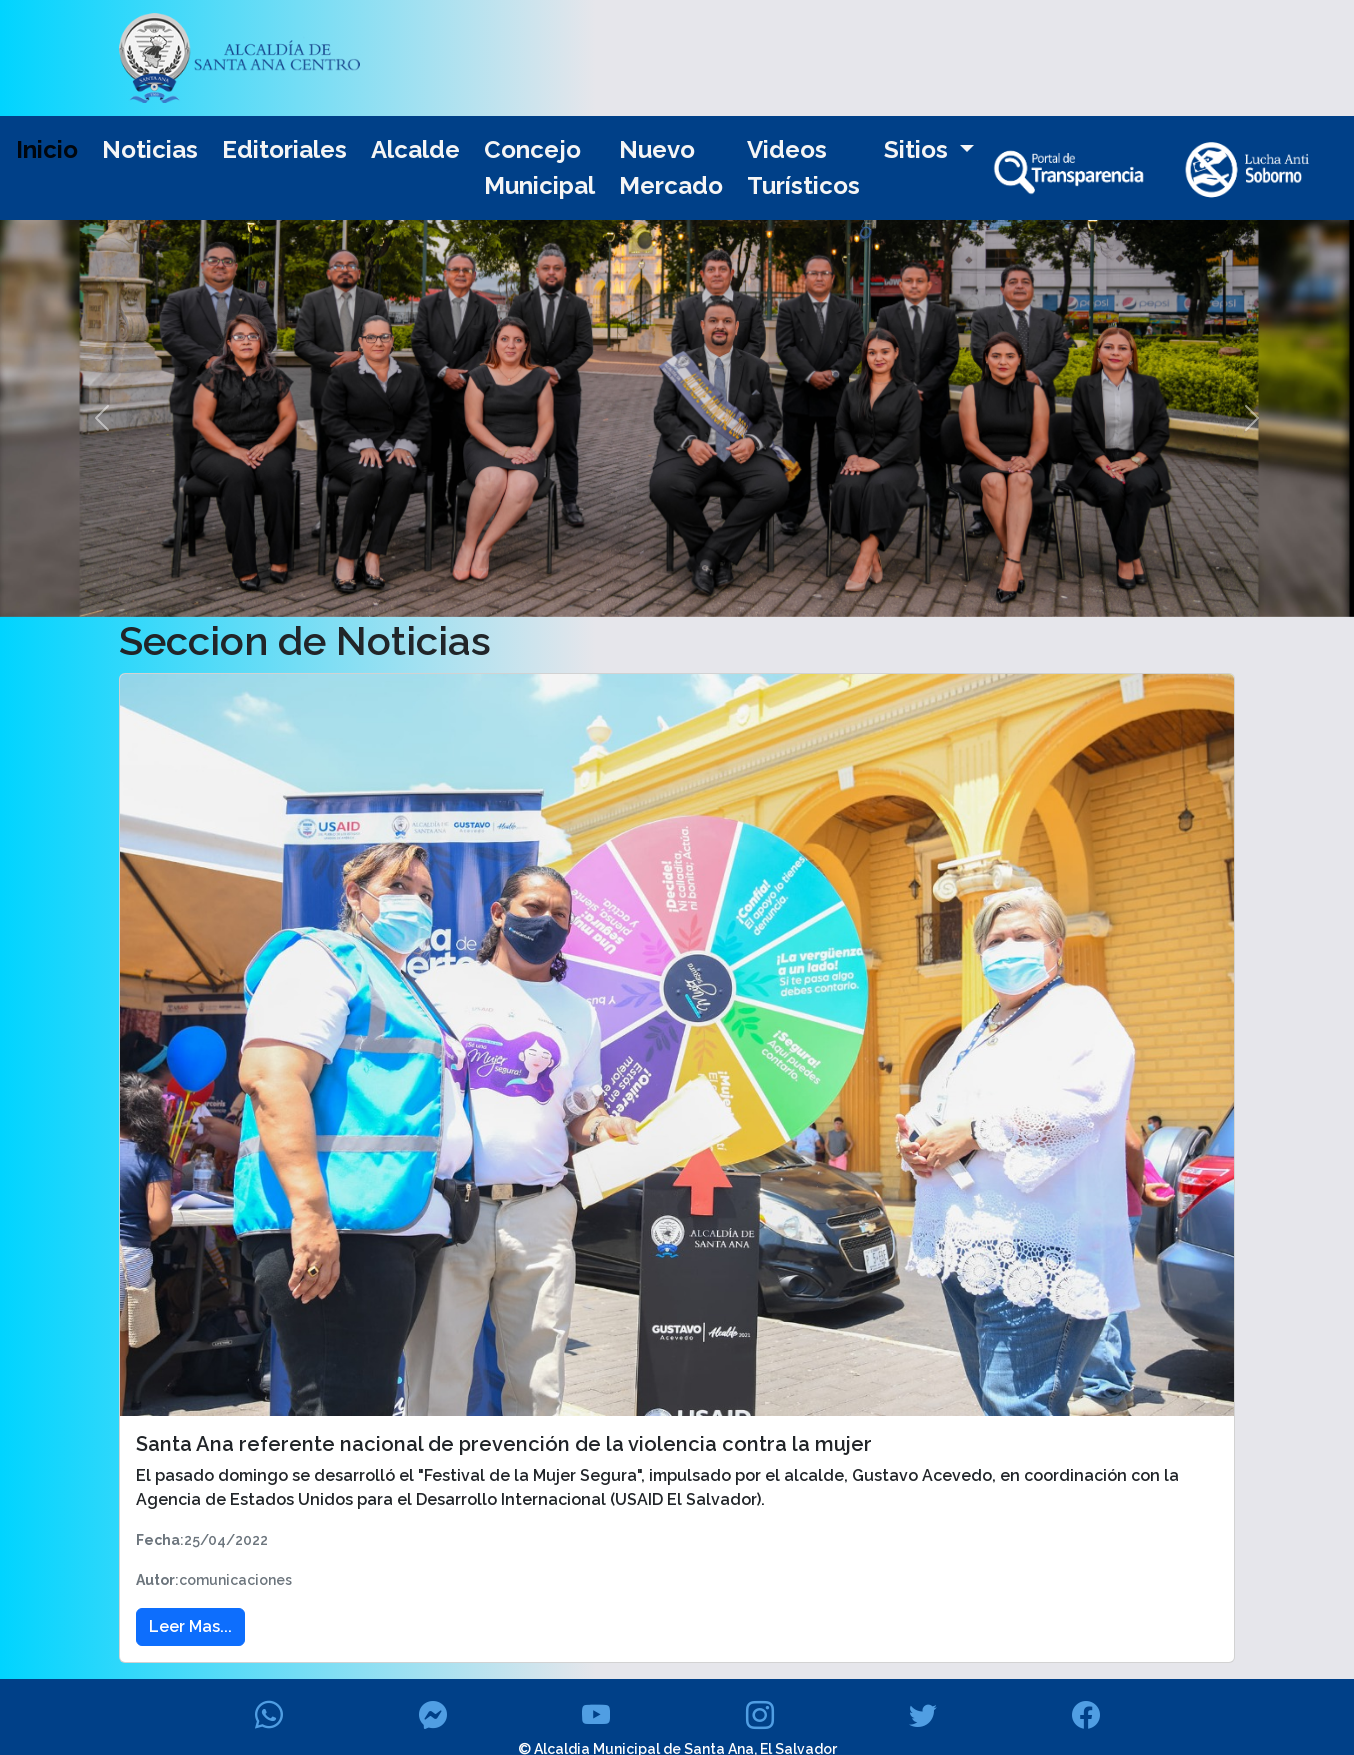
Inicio (47, 149)
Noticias (150, 149)
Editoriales (284, 149)
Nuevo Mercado (671, 167)
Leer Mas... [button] (190, 1626)
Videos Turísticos (803, 167)
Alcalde (415, 149)
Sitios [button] (919, 149)
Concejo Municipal (539, 167)
